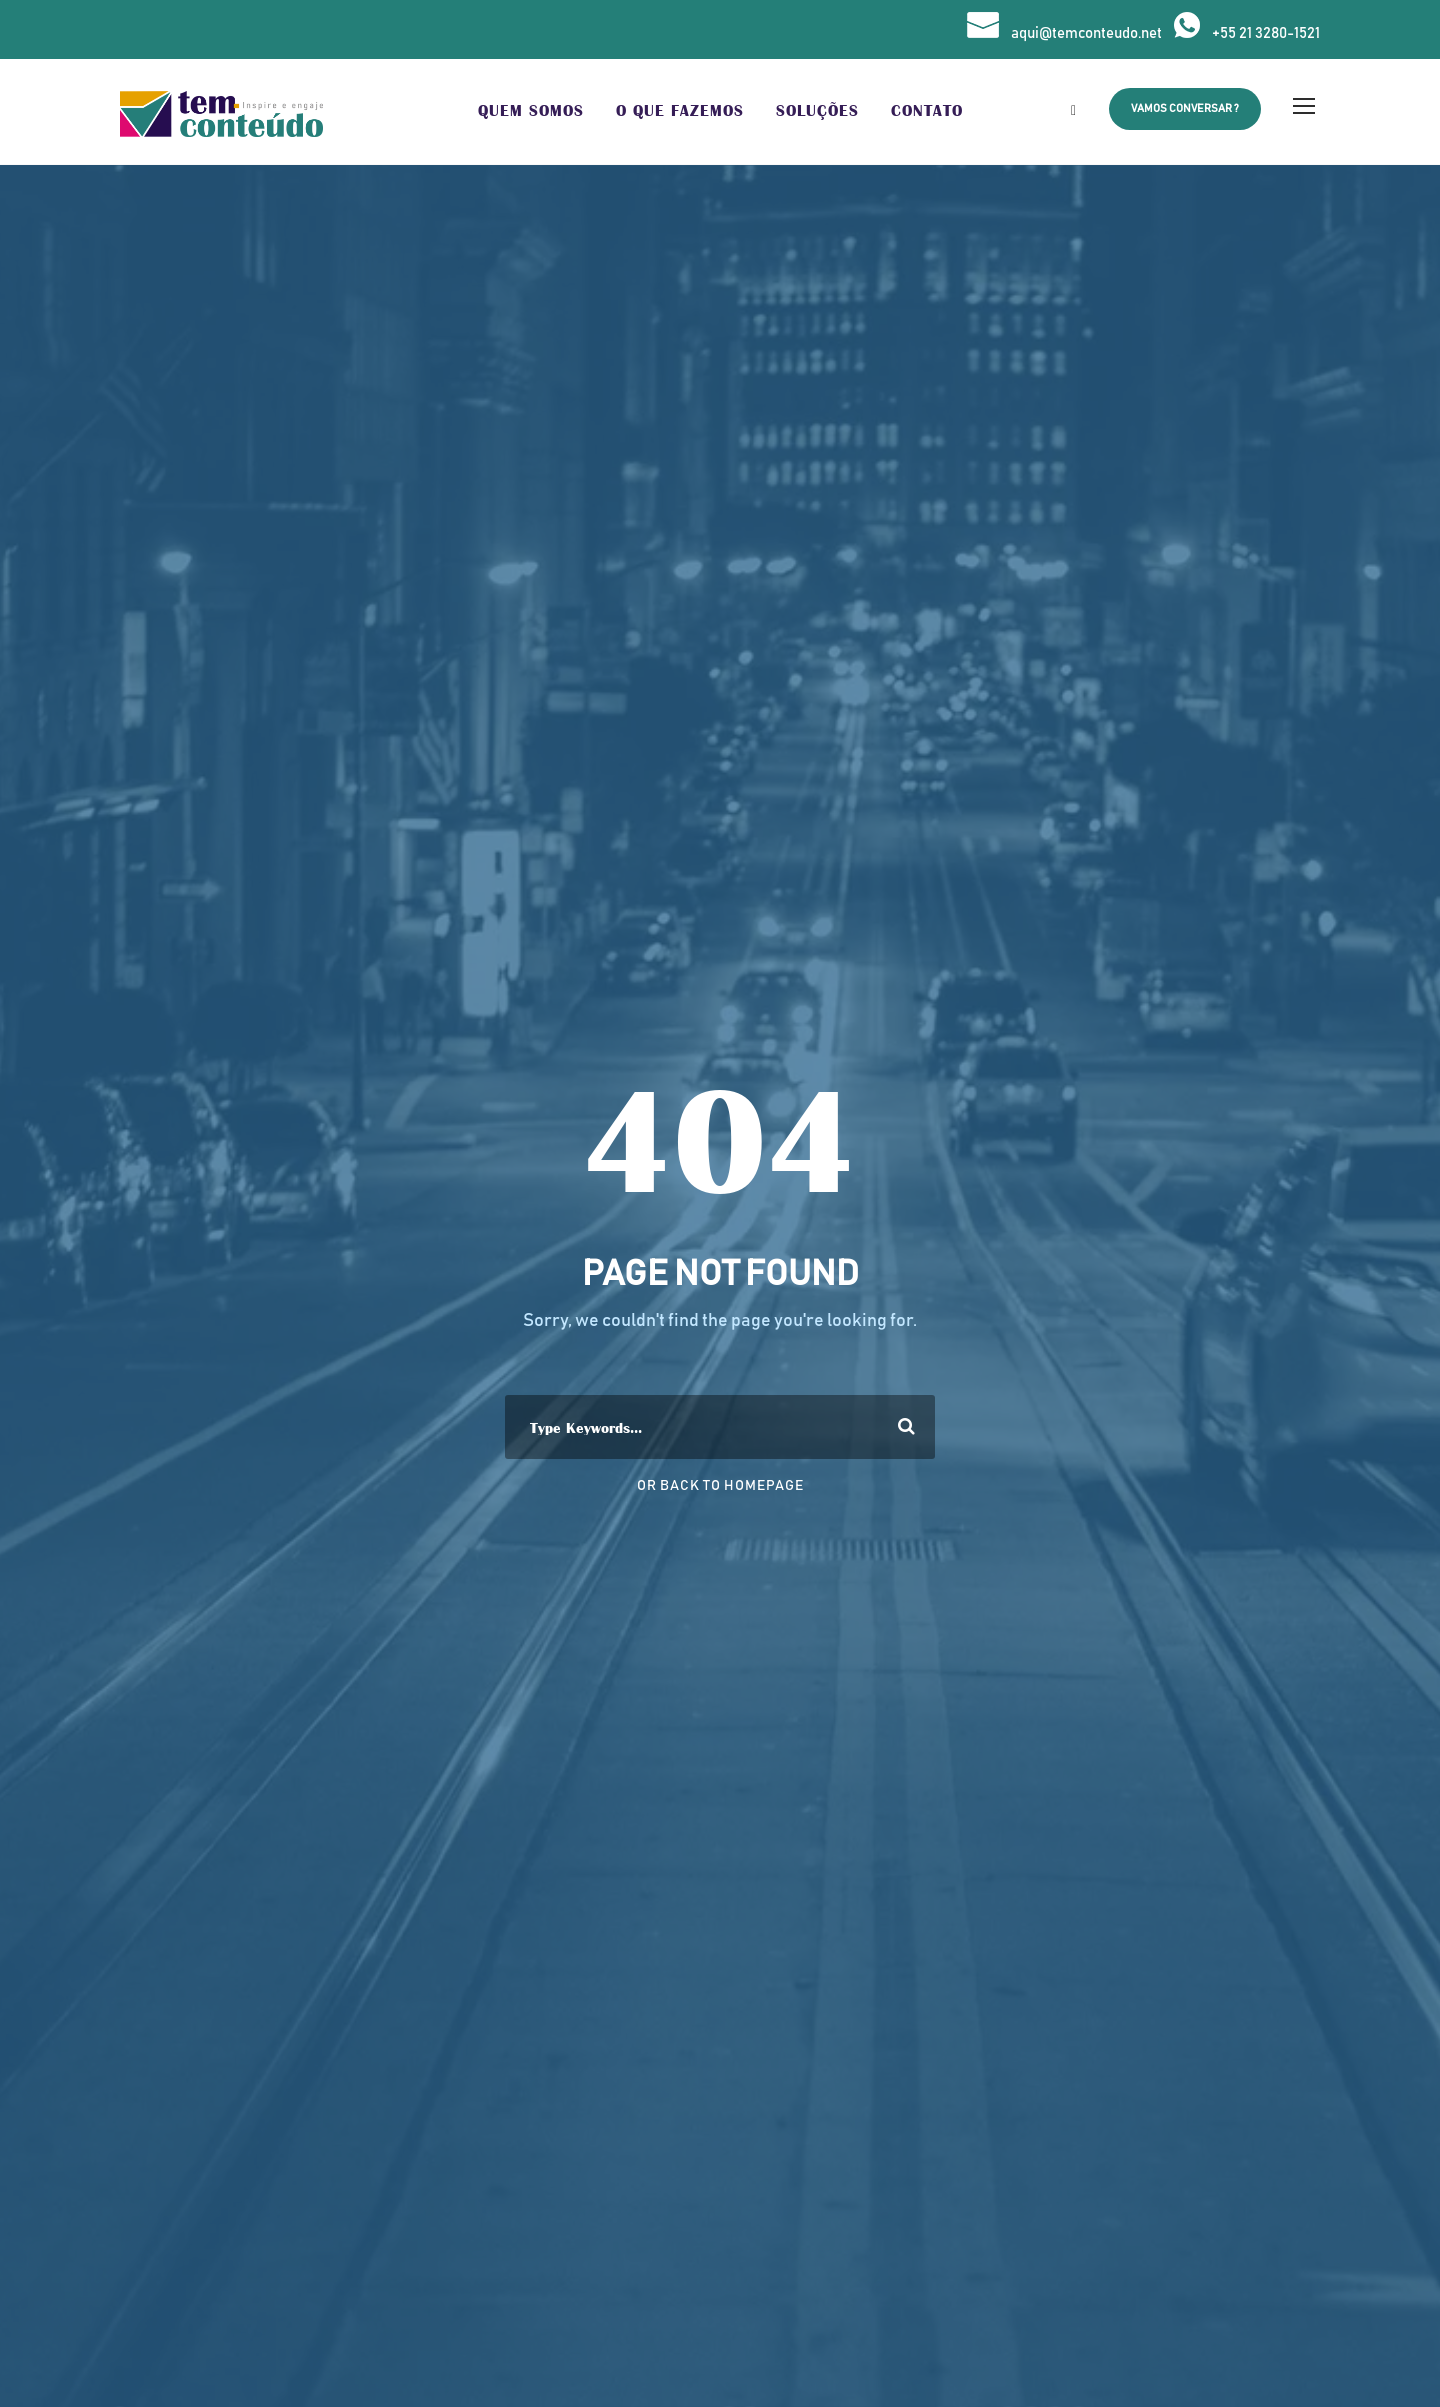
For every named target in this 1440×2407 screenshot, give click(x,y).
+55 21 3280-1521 (1266, 33)
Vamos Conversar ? (1185, 108)
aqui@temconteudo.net (1086, 33)
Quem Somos (531, 111)
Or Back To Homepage (720, 1486)
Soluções (817, 111)
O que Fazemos (680, 111)
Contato (927, 111)
